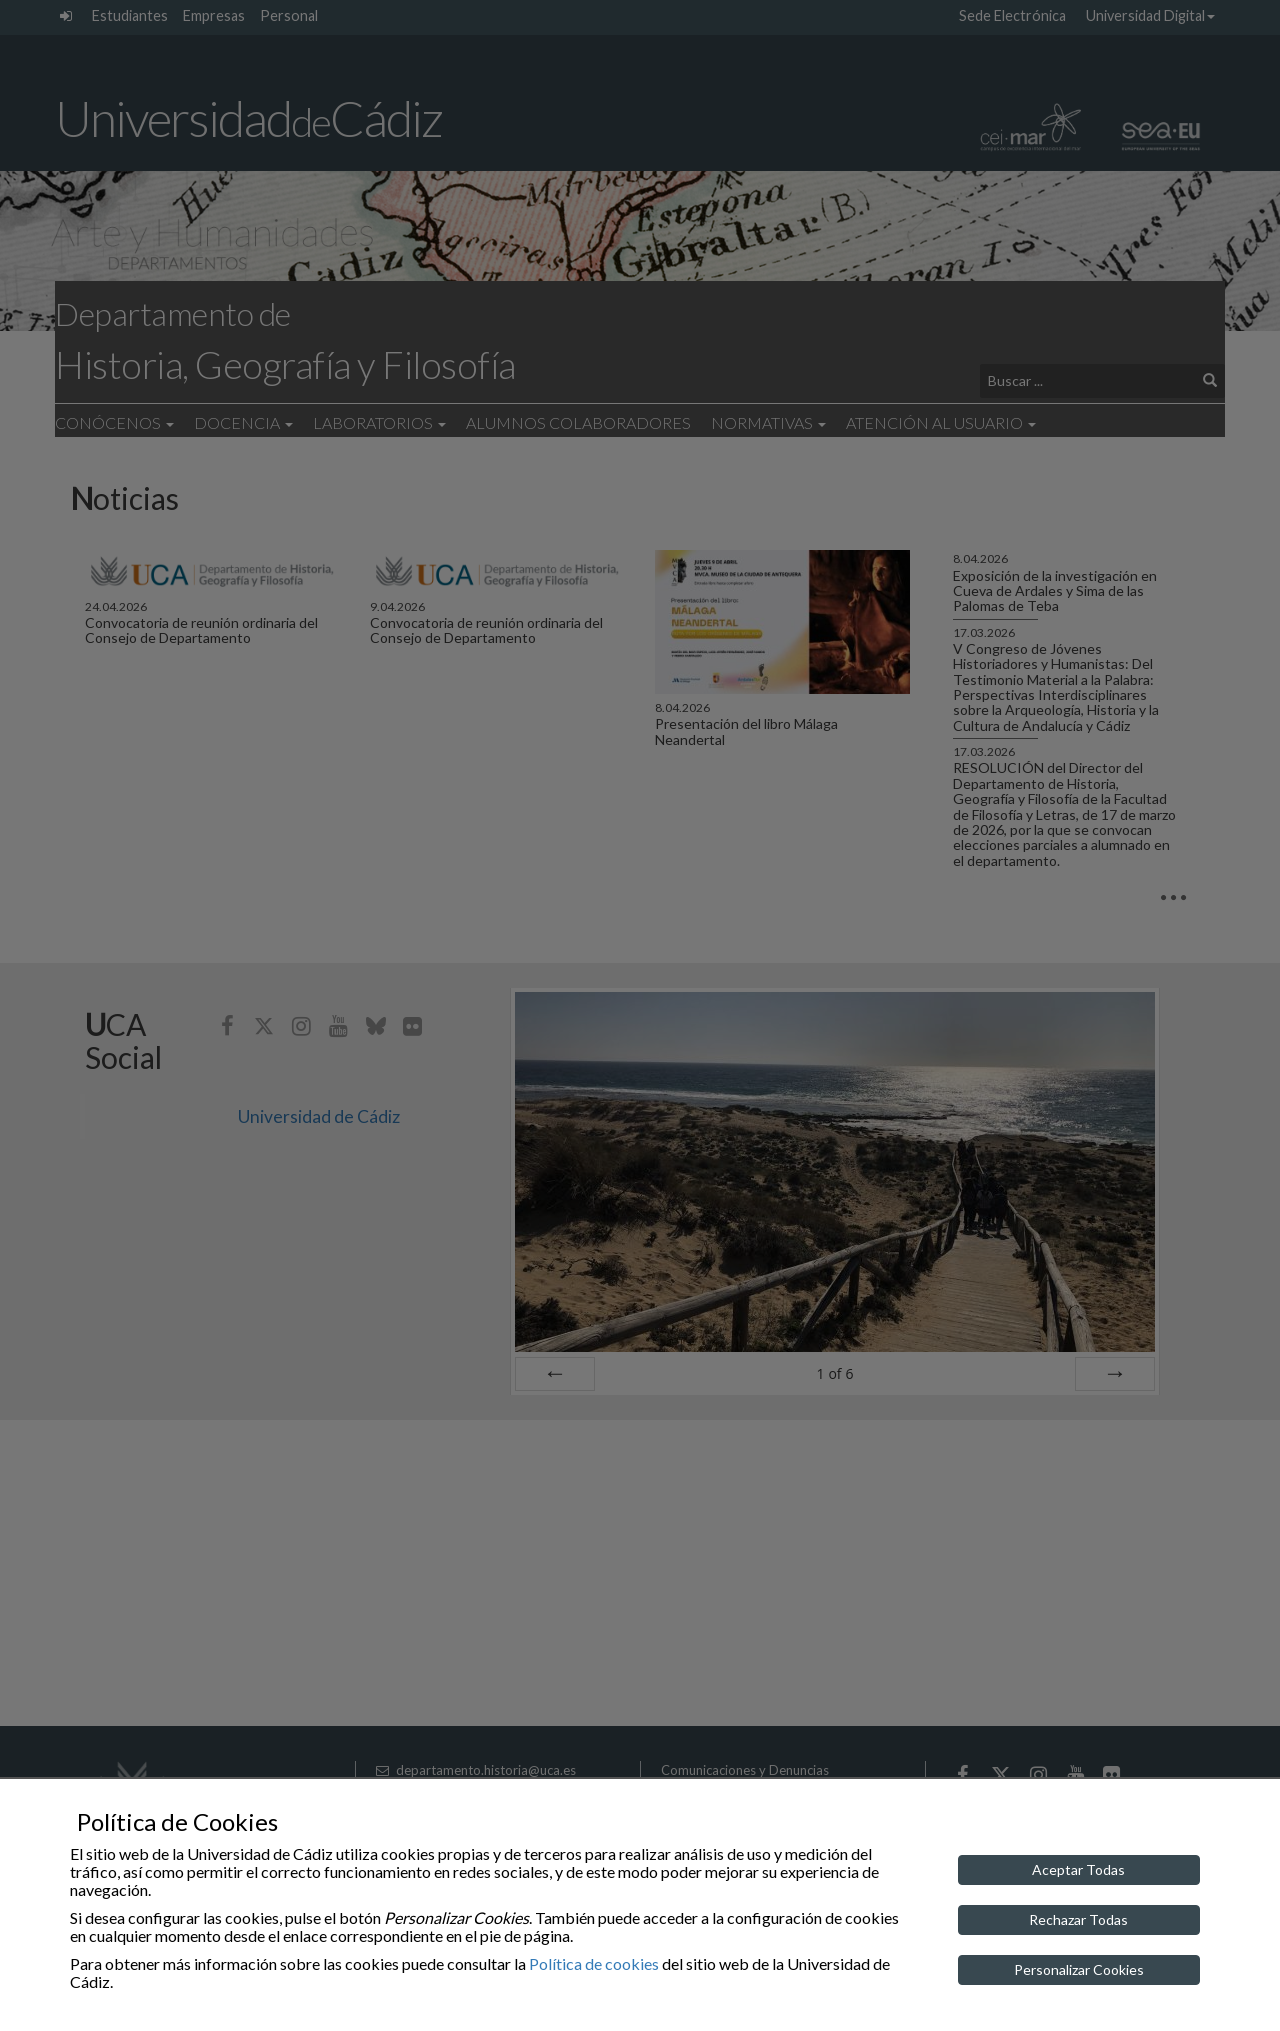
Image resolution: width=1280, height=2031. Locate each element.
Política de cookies (594, 1963)
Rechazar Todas (1078, 1919)
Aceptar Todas (1078, 1869)
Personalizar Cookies (1079, 1969)
